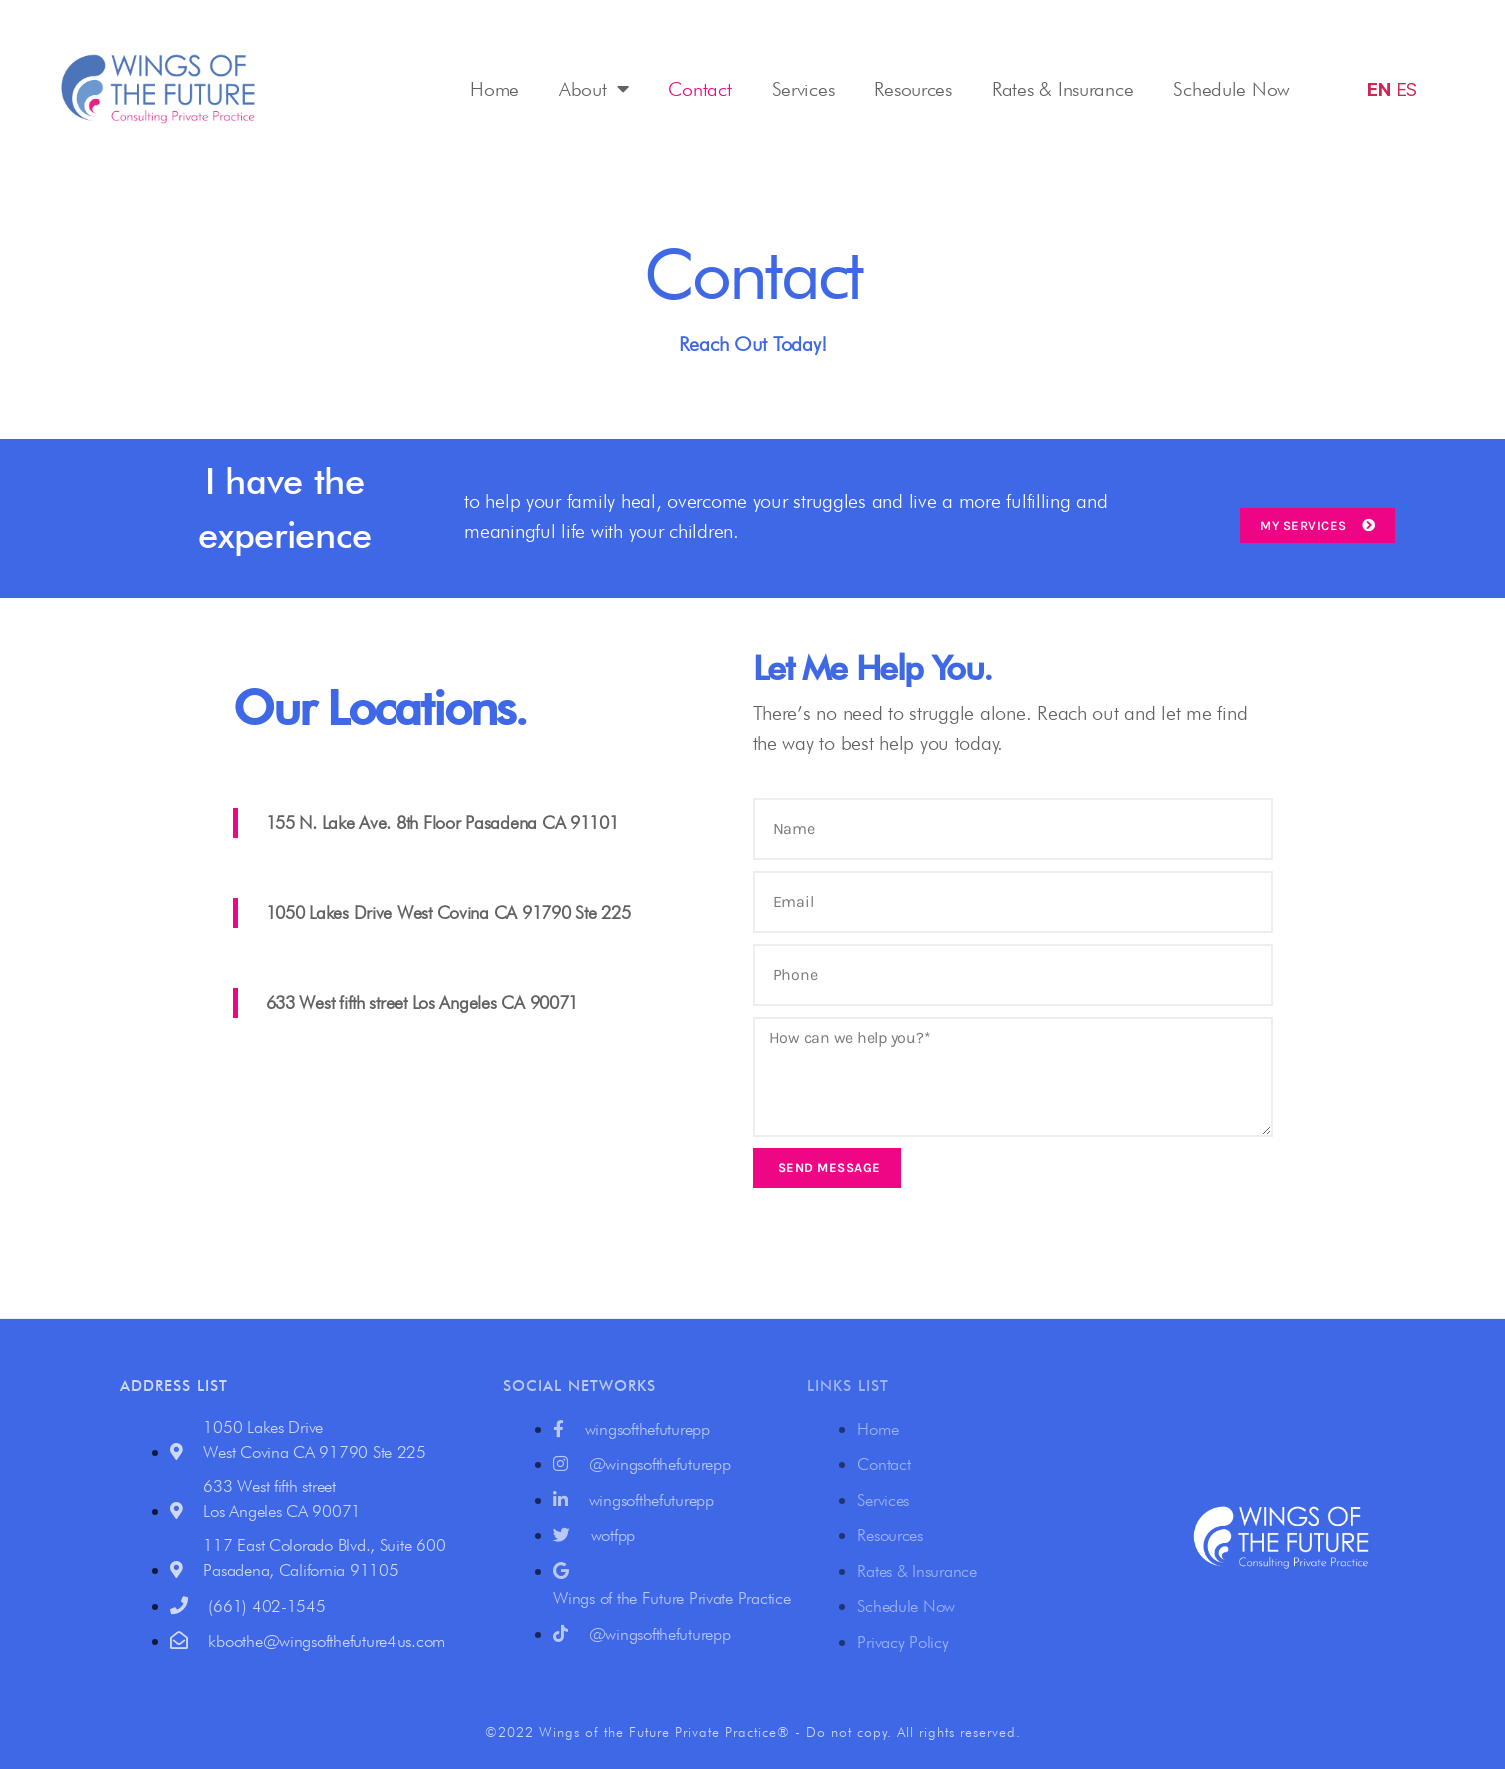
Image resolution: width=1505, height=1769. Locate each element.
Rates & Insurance (1062, 89)
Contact (699, 89)
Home (494, 89)
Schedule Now (1231, 89)
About (593, 89)
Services (803, 89)
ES (1406, 89)
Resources (913, 89)
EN (1378, 89)
